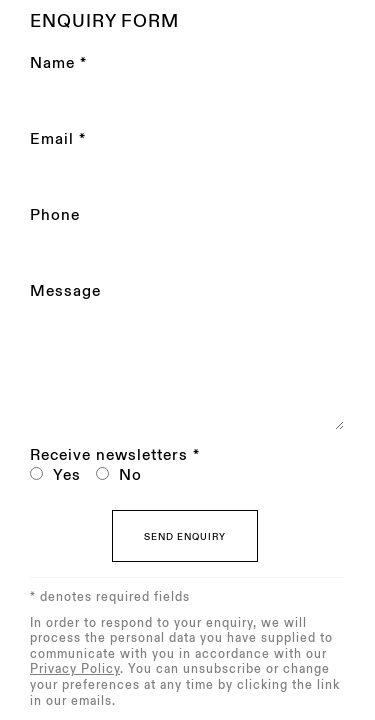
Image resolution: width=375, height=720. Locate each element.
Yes (67, 475)
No (130, 475)
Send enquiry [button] (185, 537)
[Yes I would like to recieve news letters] (36, 473)
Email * (58, 139)
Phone (55, 215)
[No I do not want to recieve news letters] (102, 473)
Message (65, 291)
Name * (58, 63)
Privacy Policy (75, 669)
